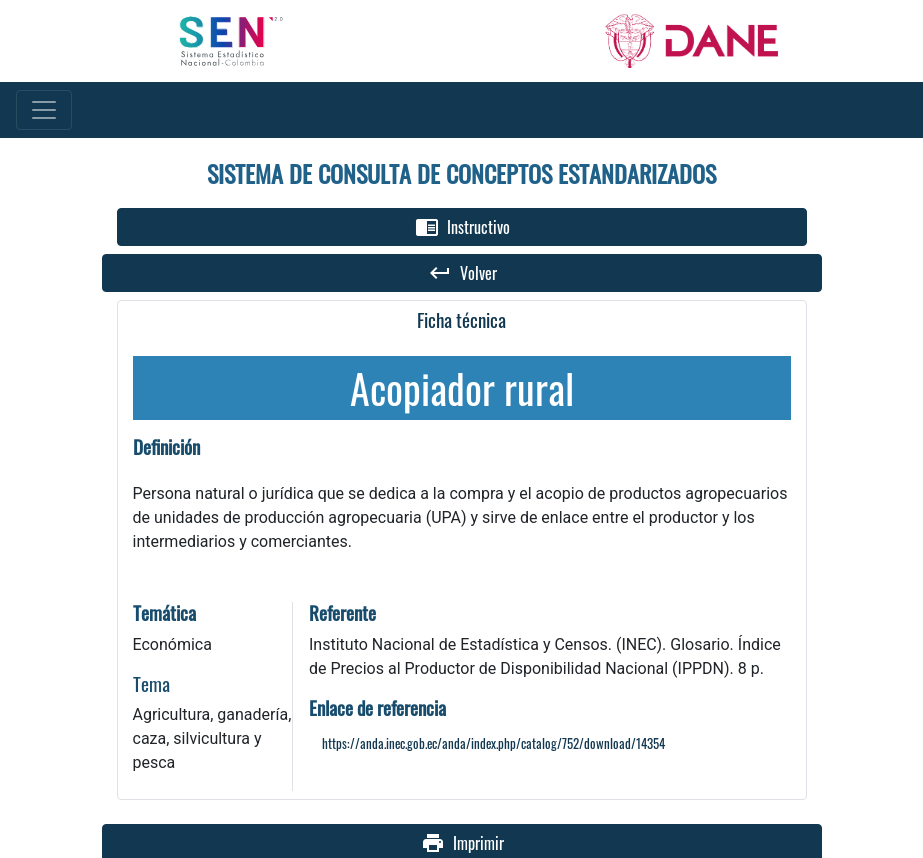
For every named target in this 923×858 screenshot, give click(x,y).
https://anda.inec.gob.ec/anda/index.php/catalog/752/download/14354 (493, 743)
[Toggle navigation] (44, 110)
